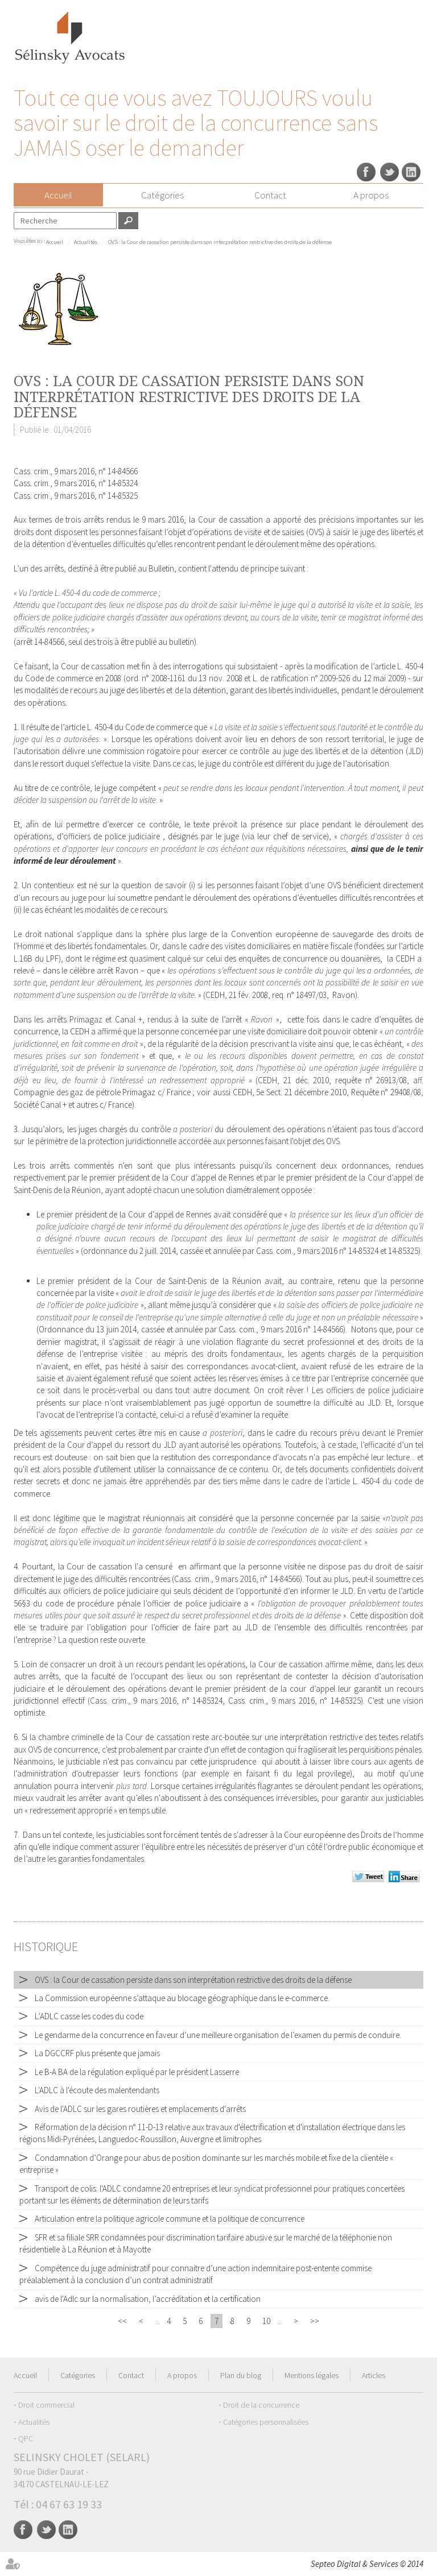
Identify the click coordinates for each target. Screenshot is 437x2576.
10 (266, 2321)
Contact (270, 195)
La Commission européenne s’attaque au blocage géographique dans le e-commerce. (182, 1998)
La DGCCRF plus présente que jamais (97, 2053)
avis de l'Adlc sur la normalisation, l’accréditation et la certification (148, 2298)
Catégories (162, 195)
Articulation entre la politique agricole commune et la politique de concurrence (169, 2218)
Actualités (85, 242)
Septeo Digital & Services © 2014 (367, 2563)
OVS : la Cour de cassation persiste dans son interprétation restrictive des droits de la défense (220, 242)
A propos (371, 195)
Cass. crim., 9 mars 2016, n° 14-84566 (76, 471)
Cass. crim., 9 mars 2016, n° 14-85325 (76, 495)
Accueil (58, 195)
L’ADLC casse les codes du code (89, 2016)
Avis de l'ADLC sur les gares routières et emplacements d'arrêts (140, 2108)
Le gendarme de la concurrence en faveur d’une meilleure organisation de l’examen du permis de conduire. (218, 2035)
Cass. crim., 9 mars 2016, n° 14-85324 (76, 483)
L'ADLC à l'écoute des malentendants (97, 2090)
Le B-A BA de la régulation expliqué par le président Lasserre (137, 2071)
